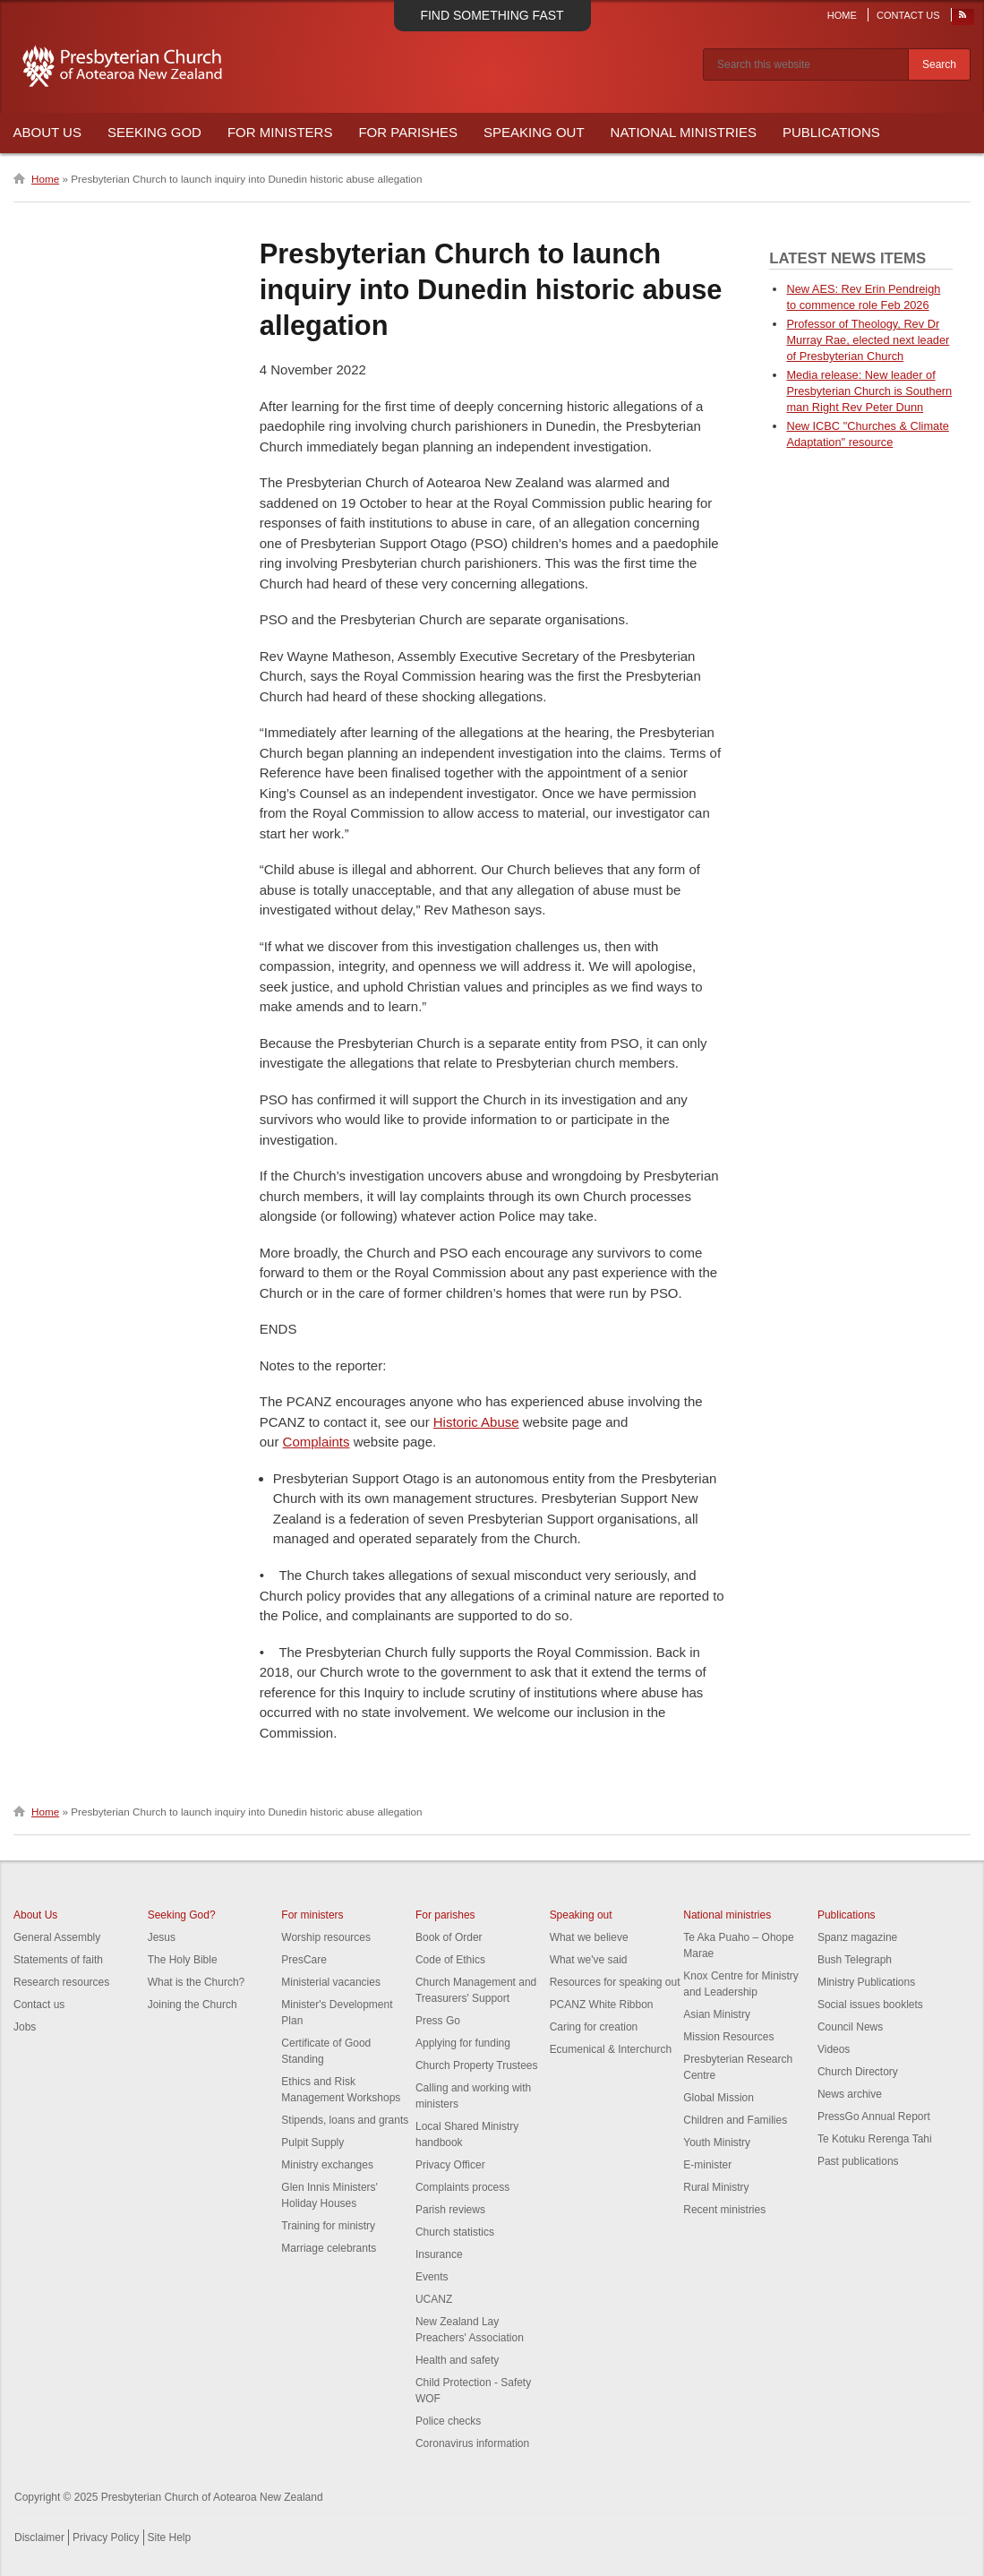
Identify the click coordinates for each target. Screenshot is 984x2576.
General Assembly (56, 1937)
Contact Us (908, 15)
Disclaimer (39, 2537)
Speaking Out (534, 132)
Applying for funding (462, 2043)
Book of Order (449, 1937)
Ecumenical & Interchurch (611, 2049)
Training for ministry (328, 2226)
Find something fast (491, 15)
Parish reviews (450, 2209)
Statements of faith (58, 1959)
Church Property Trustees (476, 2065)
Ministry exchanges (327, 2165)
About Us (47, 132)
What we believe (589, 1937)
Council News (850, 2027)
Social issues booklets (870, 2004)
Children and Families (735, 2120)
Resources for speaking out (615, 1982)
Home (842, 15)
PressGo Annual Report (873, 2116)
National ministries (727, 1915)
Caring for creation (594, 2027)
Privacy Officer (450, 2165)
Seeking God (154, 132)
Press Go (437, 2020)
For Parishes (408, 132)
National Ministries (684, 132)
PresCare (304, 1959)
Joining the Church (192, 2004)
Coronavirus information (472, 2443)
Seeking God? (182, 1915)
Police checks (448, 2421)
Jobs (24, 2027)
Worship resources (326, 1937)
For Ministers (280, 132)
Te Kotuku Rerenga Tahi (874, 2139)
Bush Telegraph (854, 1959)
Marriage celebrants (328, 2248)
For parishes (445, 1915)
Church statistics (454, 2232)
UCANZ (433, 2299)
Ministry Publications (866, 1982)
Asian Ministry (716, 2014)
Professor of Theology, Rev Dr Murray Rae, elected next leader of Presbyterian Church (867, 340)
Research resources (61, 1982)
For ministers (312, 1915)
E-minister (707, 2165)
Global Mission (718, 2097)
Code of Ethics (450, 1959)
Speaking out (581, 1915)
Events (432, 2277)
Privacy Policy (106, 2537)
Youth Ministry (716, 2142)
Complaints (316, 1441)
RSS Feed (963, 19)
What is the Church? (196, 1982)
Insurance (439, 2254)
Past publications (858, 2161)
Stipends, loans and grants (344, 2120)
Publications (831, 132)
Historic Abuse (476, 1422)
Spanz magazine (857, 1937)
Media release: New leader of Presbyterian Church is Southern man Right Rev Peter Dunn (869, 391)
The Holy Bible (183, 1959)
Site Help (170, 2537)
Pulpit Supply (312, 2142)
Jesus (161, 1937)
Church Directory (857, 2071)
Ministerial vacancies (331, 1982)
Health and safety (457, 2360)
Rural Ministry (716, 2187)
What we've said (589, 1959)
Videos (833, 2049)
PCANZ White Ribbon (602, 2004)
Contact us (38, 2004)
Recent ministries (724, 2209)
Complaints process (462, 2187)
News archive (849, 2094)
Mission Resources (728, 2037)
